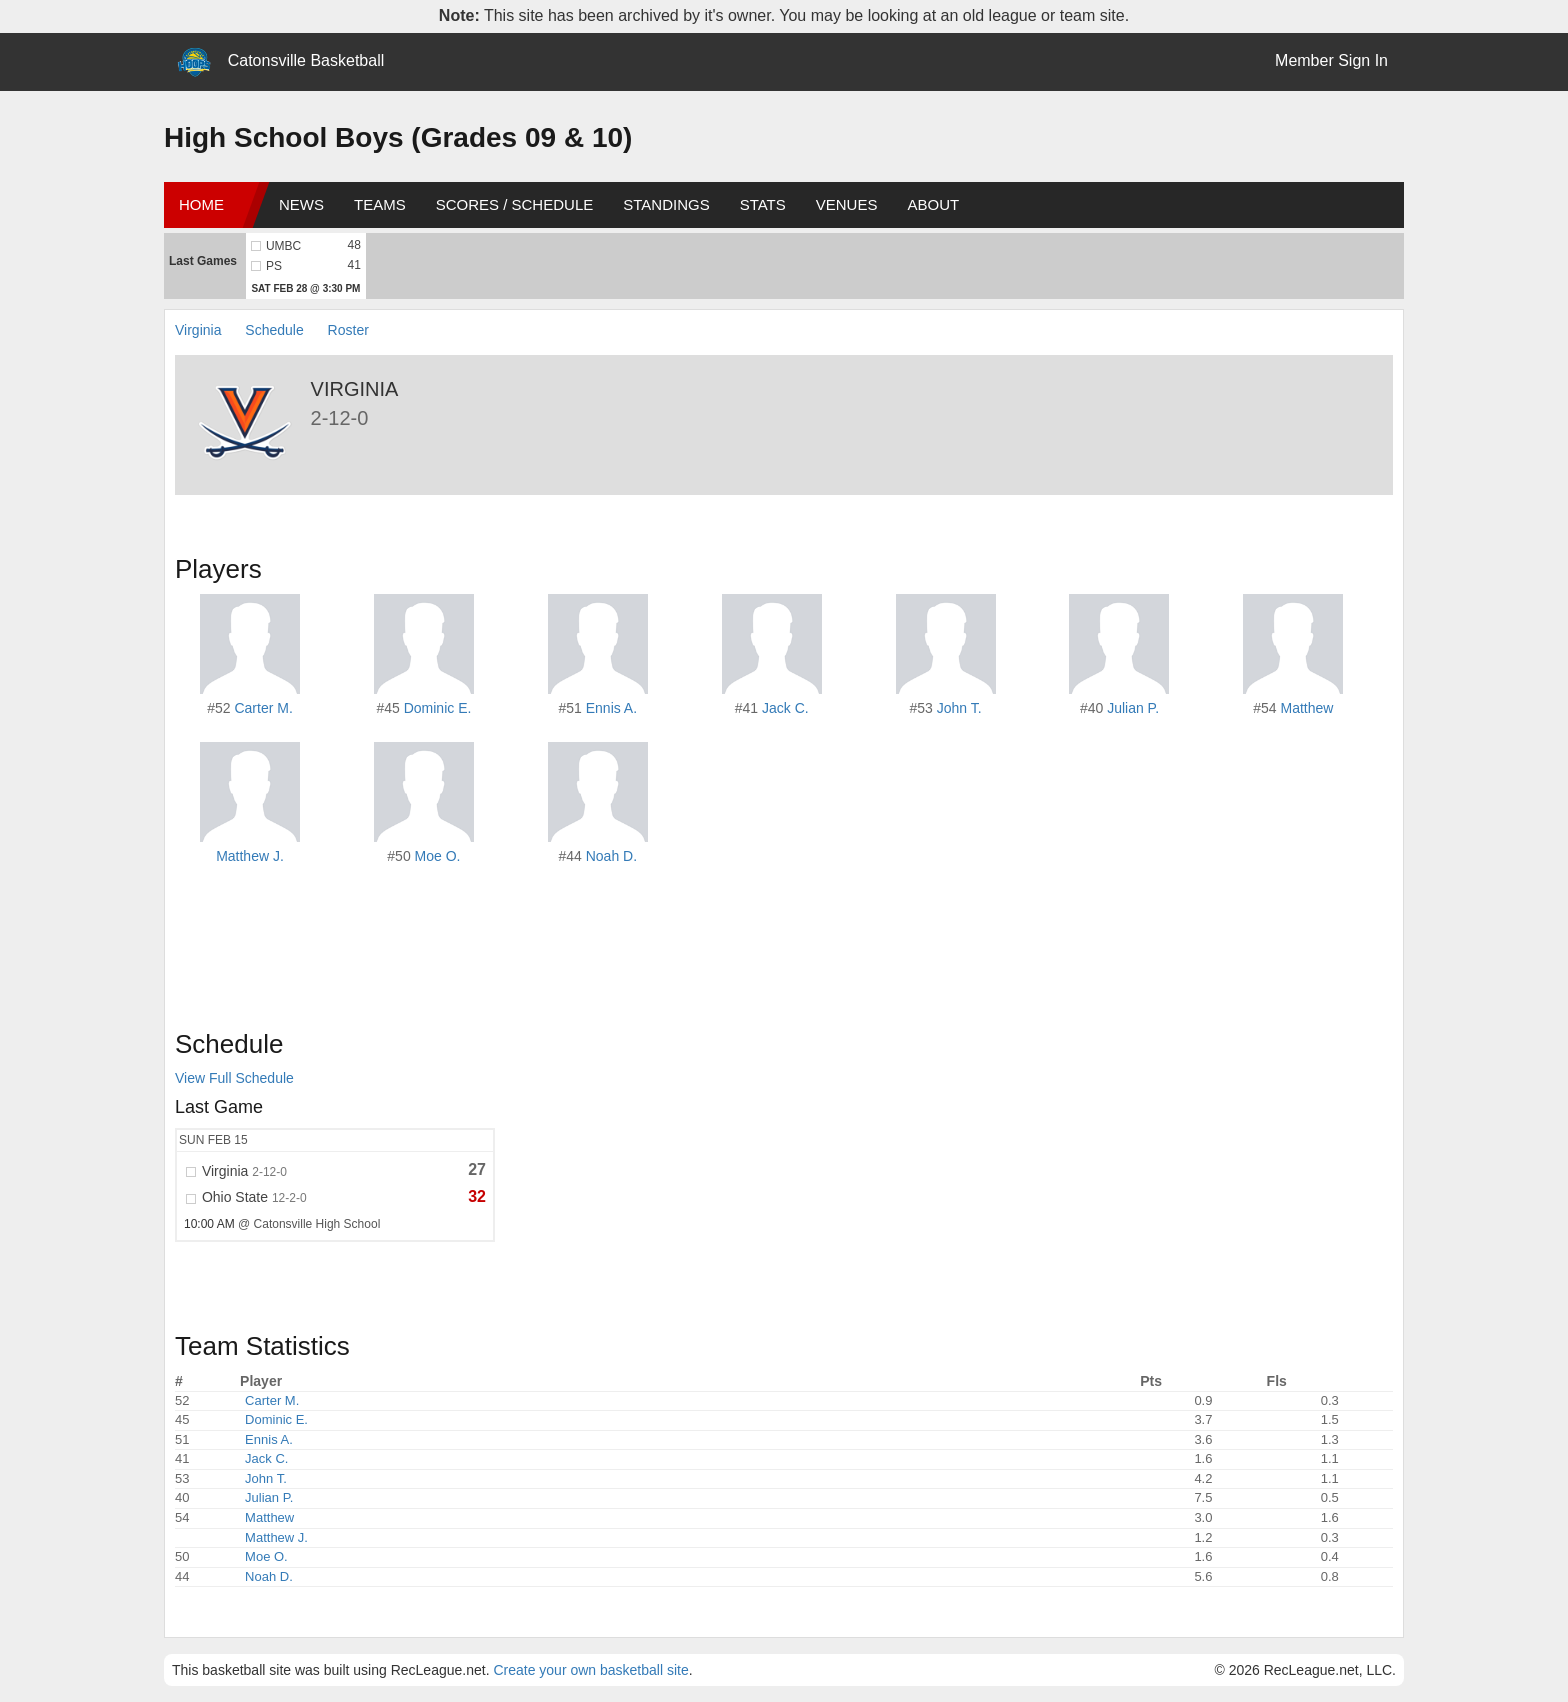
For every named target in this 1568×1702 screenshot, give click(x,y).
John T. (959, 708)
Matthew (1307, 708)
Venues (847, 204)
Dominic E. (438, 708)
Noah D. (611, 856)
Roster (348, 330)
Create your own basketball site (590, 1670)
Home (201, 204)
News (301, 204)
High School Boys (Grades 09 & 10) (398, 137)
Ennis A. (611, 708)
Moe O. (438, 856)
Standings (666, 204)
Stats (763, 204)
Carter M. (263, 708)
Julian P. (1133, 708)
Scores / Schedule (515, 204)
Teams (380, 204)
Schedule (274, 330)
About (933, 204)
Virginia (198, 330)
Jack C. (785, 708)
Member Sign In (1331, 60)
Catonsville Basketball (306, 60)
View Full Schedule (234, 1078)
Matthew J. (250, 856)
